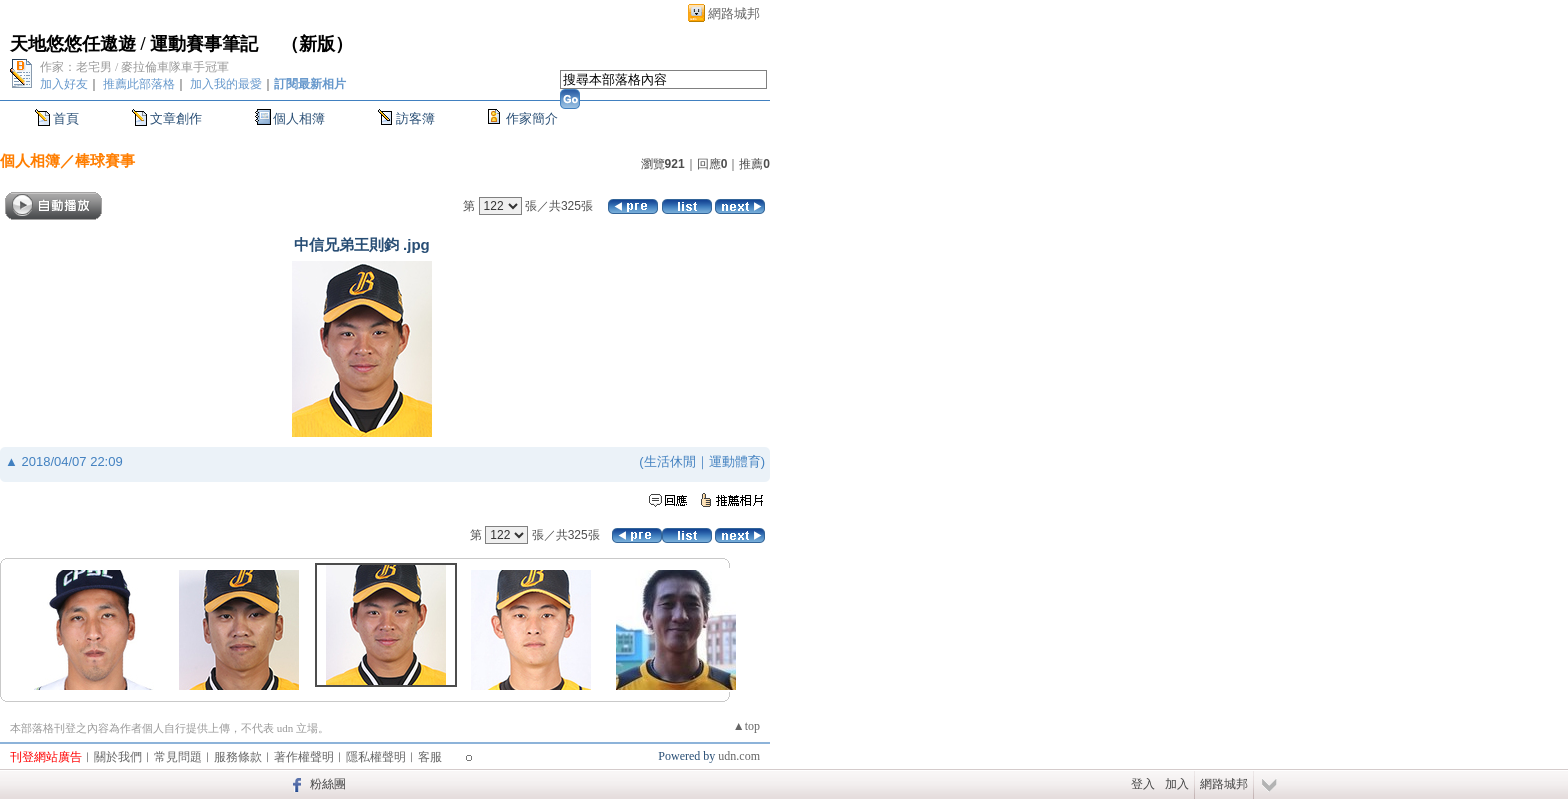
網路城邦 (734, 13)
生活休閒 (670, 461)
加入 (1177, 784)
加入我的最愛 (226, 84)
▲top (746, 726)
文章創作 (176, 118)
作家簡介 (532, 118)
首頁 (66, 118)
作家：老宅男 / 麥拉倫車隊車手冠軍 (134, 67)
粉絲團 (328, 784)
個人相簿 (299, 118)
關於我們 (118, 757)
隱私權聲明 (376, 757)
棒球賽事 (105, 160)
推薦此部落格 (139, 84)
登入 (1143, 784)
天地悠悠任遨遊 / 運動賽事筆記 (136, 44)
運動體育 (735, 461)
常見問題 (178, 757)
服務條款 (238, 757)
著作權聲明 (304, 757)
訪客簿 (415, 118)
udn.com (739, 756)
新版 (317, 44)
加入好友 (64, 84)
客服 (430, 757)
